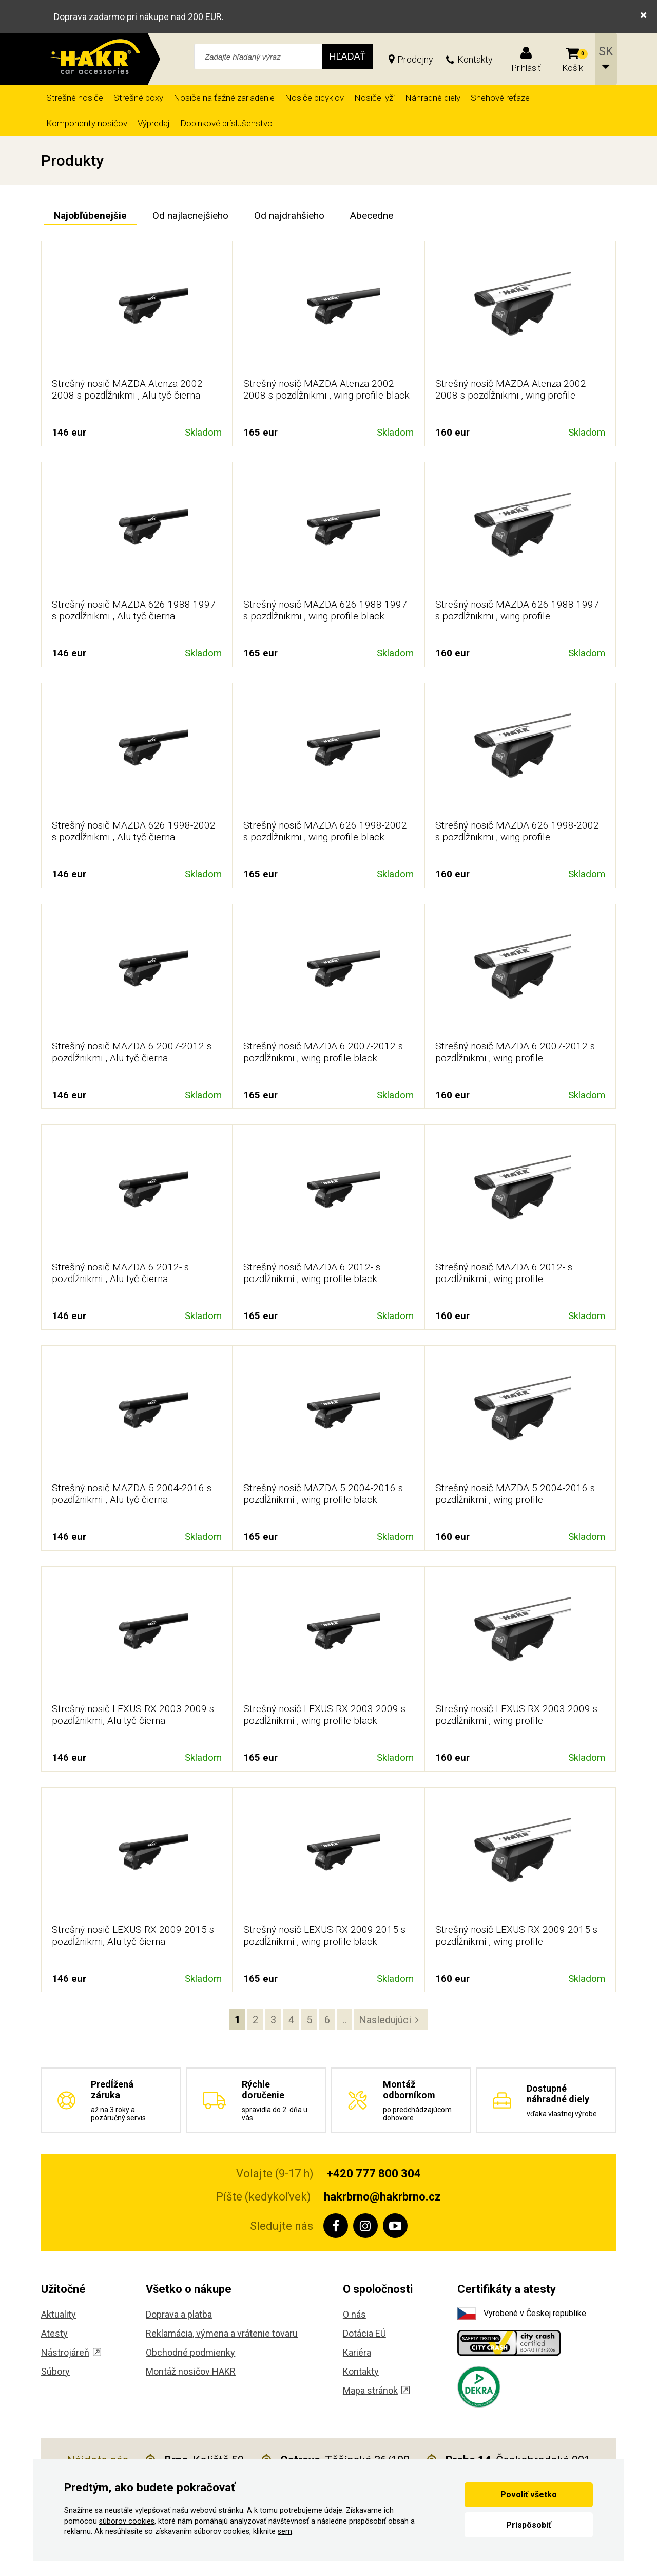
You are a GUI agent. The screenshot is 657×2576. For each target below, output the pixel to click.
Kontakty (475, 59)
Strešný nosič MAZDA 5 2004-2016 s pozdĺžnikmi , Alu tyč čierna (131, 1494)
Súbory (55, 2371)
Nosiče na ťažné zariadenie (224, 97)
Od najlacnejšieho (190, 215)
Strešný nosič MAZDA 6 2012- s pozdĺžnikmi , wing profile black (311, 1273)
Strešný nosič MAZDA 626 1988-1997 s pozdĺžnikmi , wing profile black (325, 610)
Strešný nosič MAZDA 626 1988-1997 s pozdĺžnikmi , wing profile (517, 610)
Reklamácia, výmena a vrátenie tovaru (222, 2333)
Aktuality (58, 2314)
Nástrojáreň (71, 2352)
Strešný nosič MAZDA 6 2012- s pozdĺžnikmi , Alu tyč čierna (120, 1273)
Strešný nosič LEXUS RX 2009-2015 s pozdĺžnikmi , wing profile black (324, 1935)
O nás (354, 2314)
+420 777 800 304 (373, 2173)
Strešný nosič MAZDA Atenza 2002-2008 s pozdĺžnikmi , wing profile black (326, 389)
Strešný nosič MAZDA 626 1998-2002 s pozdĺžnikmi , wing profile (517, 831)
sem (285, 2531)
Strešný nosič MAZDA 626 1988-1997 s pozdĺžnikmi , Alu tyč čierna (134, 610)
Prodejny (415, 59)
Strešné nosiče (74, 97)
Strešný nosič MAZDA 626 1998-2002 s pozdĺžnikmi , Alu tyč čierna (134, 831)
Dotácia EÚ (364, 2333)
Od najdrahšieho (289, 215)
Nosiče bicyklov (314, 97)
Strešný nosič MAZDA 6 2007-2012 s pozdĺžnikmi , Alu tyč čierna (131, 1052)
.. (344, 2020)
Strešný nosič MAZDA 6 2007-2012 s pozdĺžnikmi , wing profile (515, 1052)
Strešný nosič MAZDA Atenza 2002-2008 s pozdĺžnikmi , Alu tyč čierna (128, 389)
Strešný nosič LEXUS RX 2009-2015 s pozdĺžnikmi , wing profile (516, 1935)
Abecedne (371, 215)
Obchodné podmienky (190, 2352)
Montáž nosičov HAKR (191, 2371)
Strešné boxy (138, 97)
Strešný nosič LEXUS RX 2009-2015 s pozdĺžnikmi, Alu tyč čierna (133, 1935)
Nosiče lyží (374, 97)
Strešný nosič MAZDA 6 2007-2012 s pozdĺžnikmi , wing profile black (323, 1052)
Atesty (54, 2333)
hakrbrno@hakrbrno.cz (382, 2196)
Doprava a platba (179, 2314)
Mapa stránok (376, 2390)
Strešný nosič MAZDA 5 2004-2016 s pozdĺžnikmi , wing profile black (323, 1494)
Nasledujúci (385, 2020)
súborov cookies (126, 2521)
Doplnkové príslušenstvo (226, 123)
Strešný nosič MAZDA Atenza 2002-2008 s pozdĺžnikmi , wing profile (512, 389)
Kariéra (357, 2352)
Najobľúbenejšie (90, 215)
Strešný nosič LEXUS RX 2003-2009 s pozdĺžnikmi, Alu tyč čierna (133, 1714)
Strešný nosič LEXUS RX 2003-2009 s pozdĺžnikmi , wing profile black (324, 1714)
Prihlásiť (526, 68)
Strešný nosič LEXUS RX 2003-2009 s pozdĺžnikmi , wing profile (516, 1714)
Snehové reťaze (500, 97)
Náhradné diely (432, 97)
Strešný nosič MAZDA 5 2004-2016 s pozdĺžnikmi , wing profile (515, 1494)
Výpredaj (154, 123)
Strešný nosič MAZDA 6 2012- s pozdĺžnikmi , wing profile (503, 1273)
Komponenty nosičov (86, 123)
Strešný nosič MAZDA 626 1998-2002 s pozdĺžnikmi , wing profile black (325, 831)
